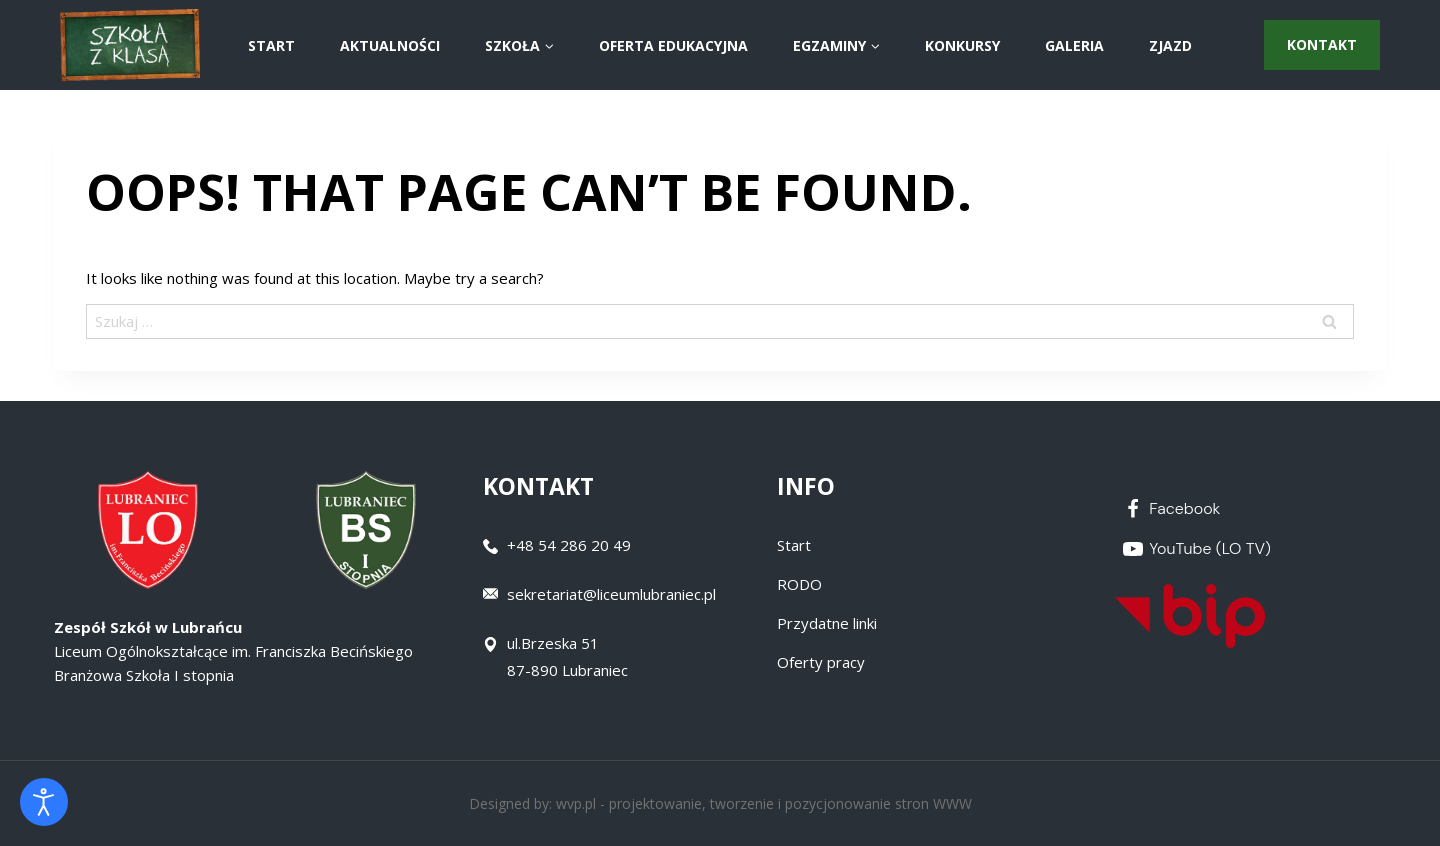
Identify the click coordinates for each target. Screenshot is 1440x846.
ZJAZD (1170, 45)
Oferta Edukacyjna (673, 45)
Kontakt (1322, 44)
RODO (799, 584)
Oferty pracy (821, 662)
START (271, 45)
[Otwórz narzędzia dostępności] (44, 802)
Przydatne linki (827, 623)
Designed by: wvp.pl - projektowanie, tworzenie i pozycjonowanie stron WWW (720, 803)
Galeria (1074, 45)
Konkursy (962, 45)
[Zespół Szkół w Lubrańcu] (130, 45)
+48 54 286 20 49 (569, 545)
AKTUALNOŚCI (390, 45)
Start (794, 545)
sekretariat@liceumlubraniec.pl (611, 594)
